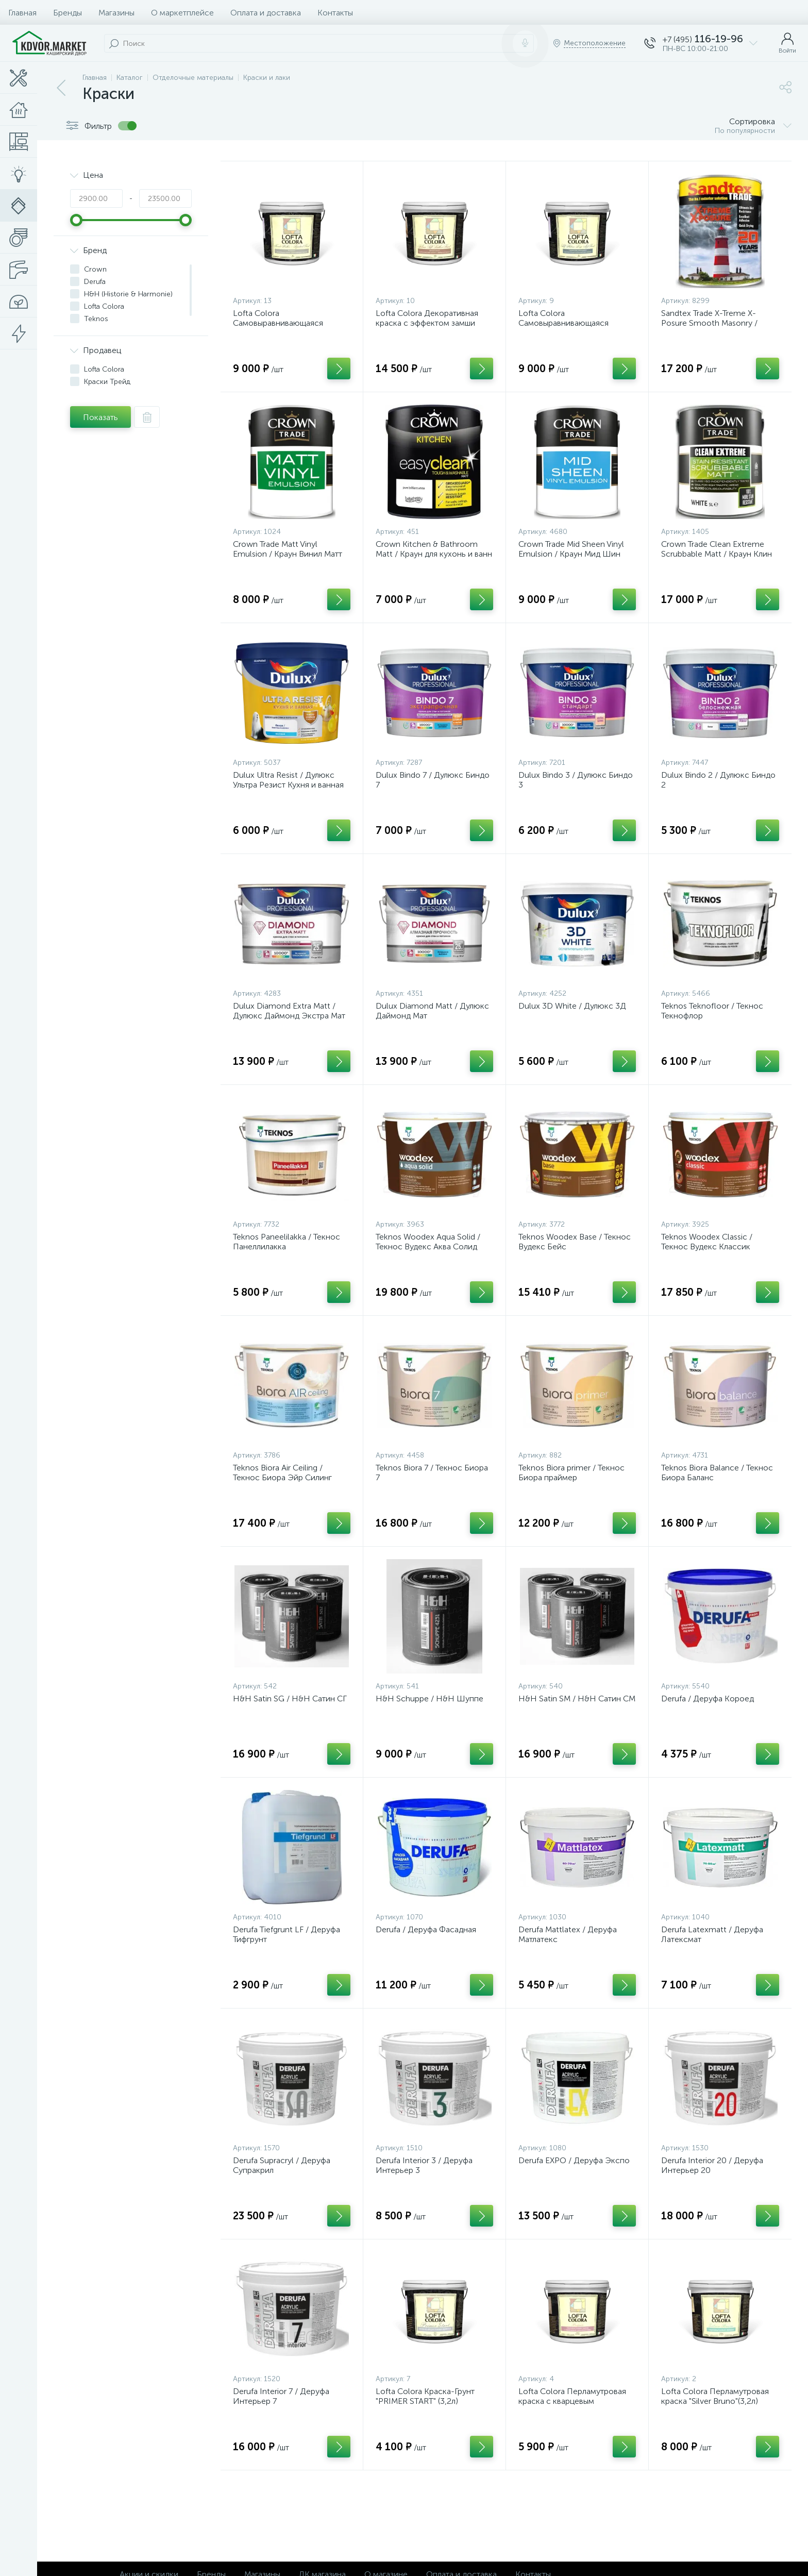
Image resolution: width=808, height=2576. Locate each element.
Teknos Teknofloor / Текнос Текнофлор (712, 1011)
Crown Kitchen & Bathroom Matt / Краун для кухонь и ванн (434, 549)
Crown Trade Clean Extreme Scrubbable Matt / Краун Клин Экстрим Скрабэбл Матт (716, 553)
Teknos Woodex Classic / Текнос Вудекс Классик (706, 1241)
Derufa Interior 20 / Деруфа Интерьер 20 (712, 2165)
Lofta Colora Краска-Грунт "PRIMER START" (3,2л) (425, 2396)
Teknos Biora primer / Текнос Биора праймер (571, 1472)
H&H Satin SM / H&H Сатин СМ (576, 1698)
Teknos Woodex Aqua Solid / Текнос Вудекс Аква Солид (428, 1241)
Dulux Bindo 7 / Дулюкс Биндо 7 (433, 780)
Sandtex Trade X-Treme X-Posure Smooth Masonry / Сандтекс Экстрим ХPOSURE (716, 323)
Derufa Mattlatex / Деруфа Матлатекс (567, 1934)
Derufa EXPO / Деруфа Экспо (574, 2160)
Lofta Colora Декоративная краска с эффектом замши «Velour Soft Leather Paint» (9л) (434, 323)
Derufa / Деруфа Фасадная (426, 1929)
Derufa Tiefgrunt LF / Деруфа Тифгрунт (286, 1934)
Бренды (67, 13)
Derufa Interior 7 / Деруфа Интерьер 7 (281, 2396)
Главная (22, 13)
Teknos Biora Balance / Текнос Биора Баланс (717, 1472)
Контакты (335, 13)
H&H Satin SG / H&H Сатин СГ (290, 1698)
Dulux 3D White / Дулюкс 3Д (572, 1006)
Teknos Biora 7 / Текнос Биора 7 (432, 1472)
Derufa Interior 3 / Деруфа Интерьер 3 (424, 2165)
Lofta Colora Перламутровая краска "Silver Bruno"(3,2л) (715, 2396)
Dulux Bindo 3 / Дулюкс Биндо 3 (575, 780)
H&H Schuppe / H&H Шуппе (429, 1698)
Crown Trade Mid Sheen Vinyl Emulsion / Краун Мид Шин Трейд (571, 553)
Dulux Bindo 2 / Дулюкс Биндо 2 (718, 780)
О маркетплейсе (182, 13)
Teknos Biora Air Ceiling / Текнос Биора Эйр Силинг (282, 1472)
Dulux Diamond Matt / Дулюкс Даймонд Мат (432, 1011)
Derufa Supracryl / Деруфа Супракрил (281, 2165)
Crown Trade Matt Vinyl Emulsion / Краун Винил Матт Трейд (287, 553)
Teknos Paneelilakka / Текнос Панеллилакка (286, 1241)
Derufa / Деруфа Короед (707, 1698)
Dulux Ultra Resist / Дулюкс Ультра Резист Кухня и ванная (288, 780)
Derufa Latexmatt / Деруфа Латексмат (712, 1934)
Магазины (116, 13)
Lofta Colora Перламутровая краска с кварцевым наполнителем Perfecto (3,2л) (574, 2401)
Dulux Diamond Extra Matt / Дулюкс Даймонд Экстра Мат (289, 1011)
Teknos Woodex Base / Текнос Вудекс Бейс (574, 1241)
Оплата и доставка (265, 13)
